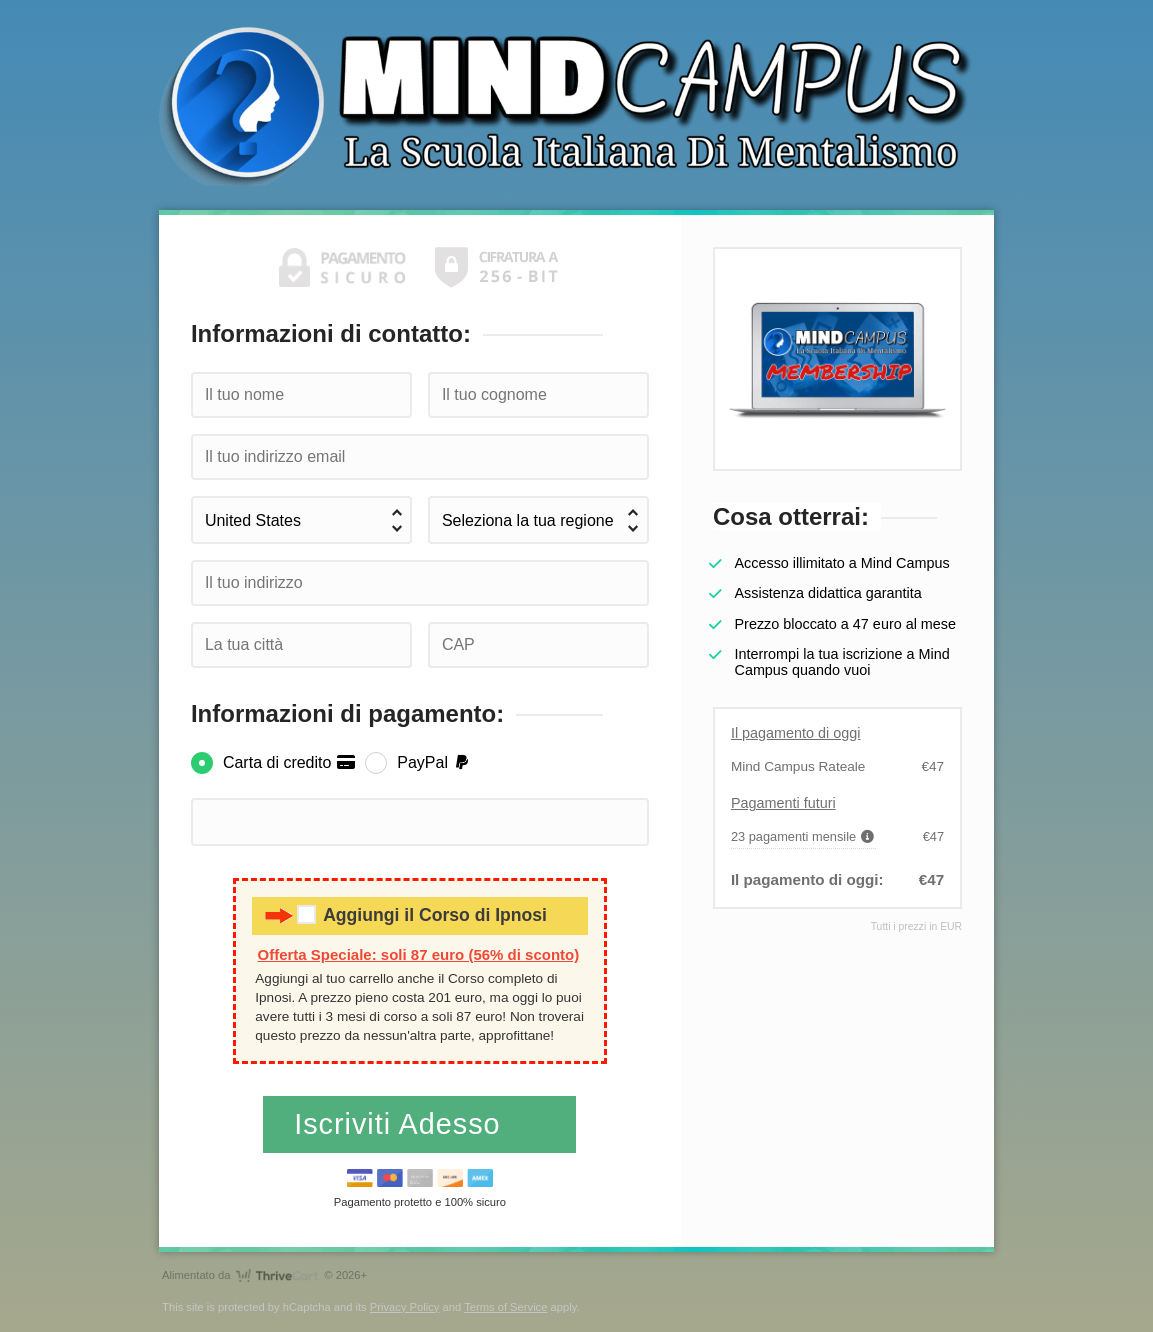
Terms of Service (505, 1307)
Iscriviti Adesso (401, 1124)
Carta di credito (289, 762)
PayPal (434, 762)
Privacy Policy (405, 1307)
